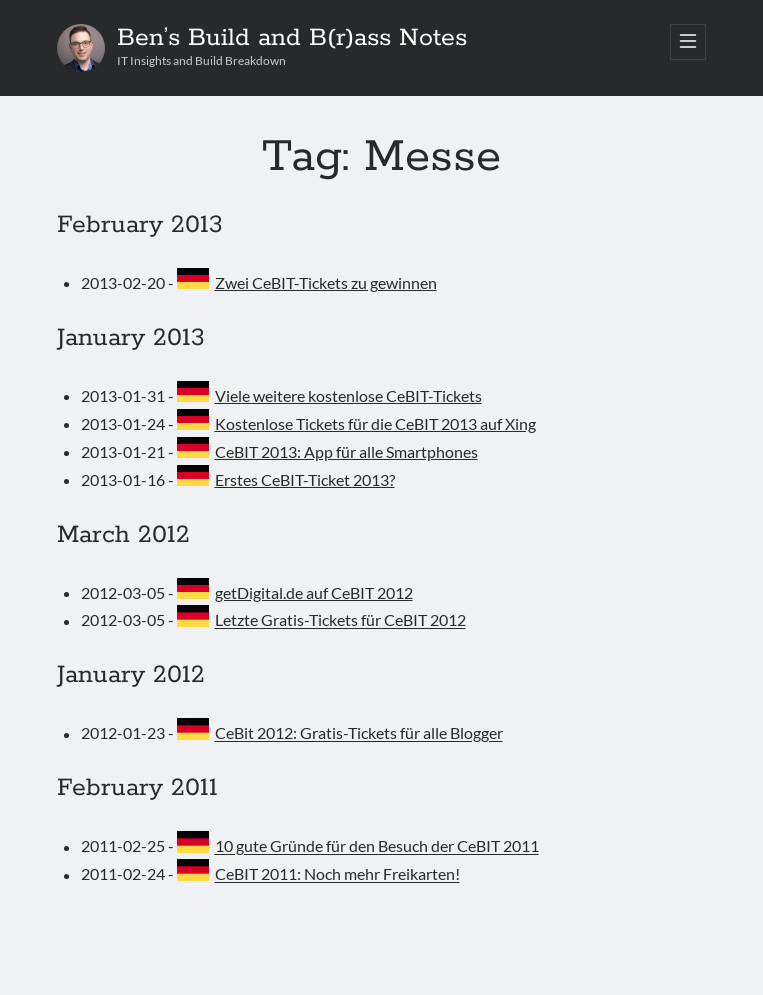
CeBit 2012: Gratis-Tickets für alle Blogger (359, 733)
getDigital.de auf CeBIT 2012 (314, 592)
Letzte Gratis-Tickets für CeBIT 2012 (340, 620)
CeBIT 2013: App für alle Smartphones (346, 451)
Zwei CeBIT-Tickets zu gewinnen (326, 282)
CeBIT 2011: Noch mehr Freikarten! (337, 874)
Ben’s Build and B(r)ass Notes (292, 38)
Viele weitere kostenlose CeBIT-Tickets (348, 395)
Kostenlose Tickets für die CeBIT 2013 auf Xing (375, 423)
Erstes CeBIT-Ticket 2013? (305, 479)
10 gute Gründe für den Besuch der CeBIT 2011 (377, 846)
